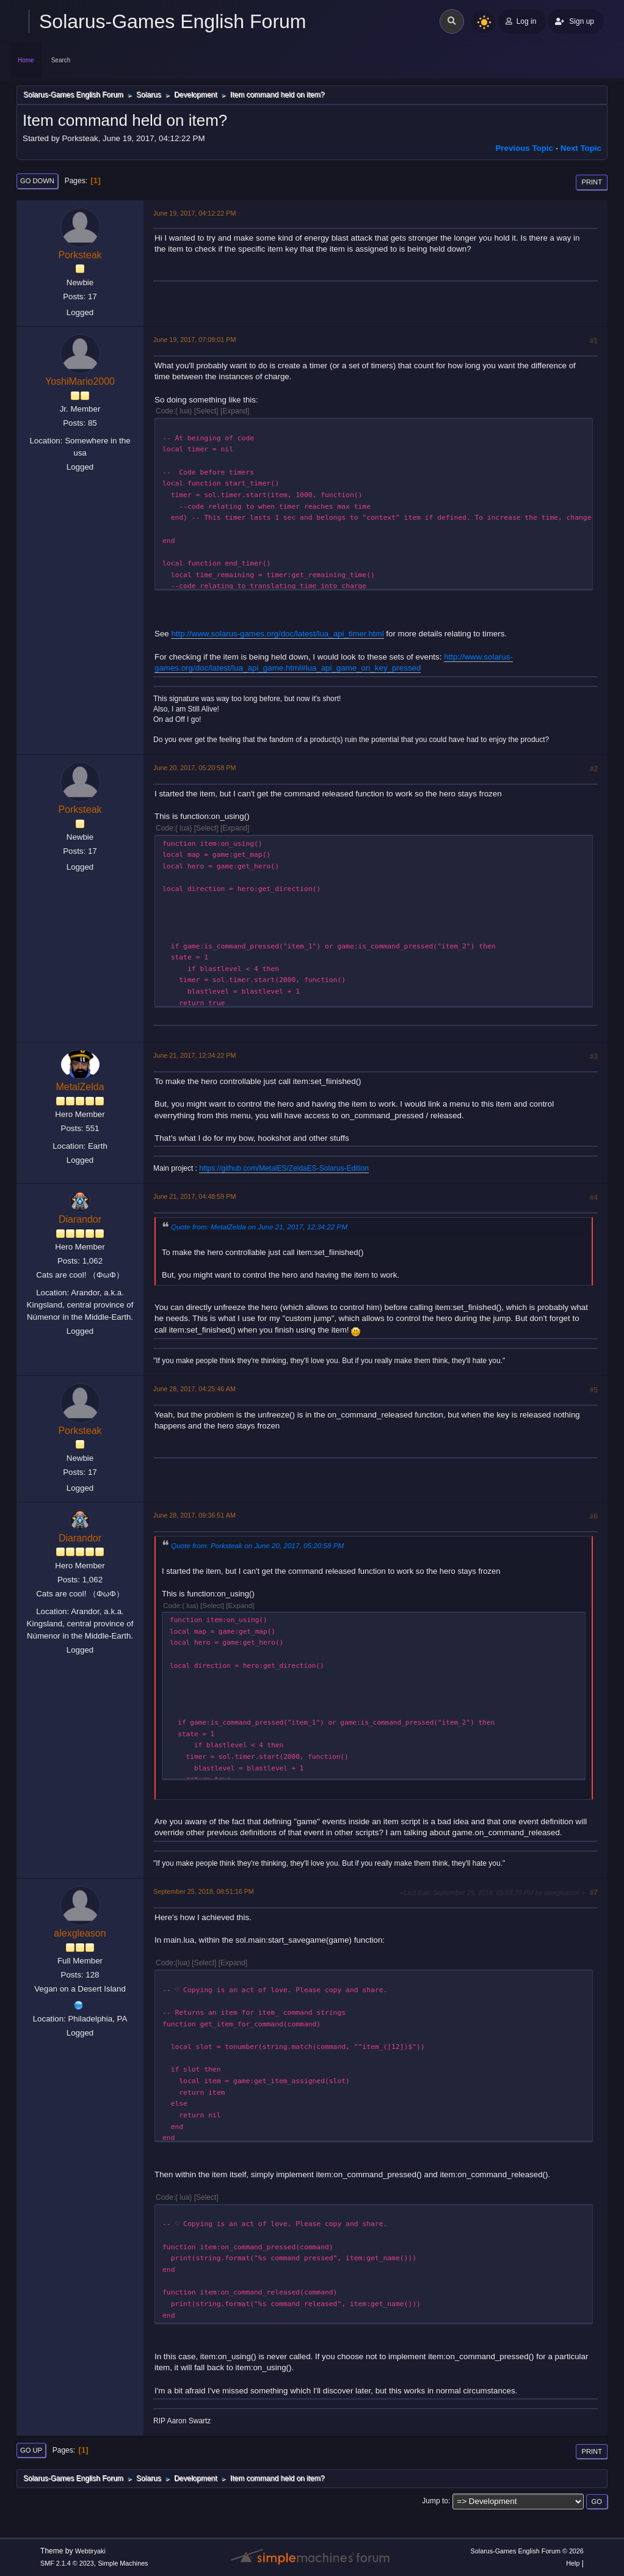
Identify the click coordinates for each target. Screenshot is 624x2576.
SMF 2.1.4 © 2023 (67, 2563)
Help (572, 2563)
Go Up (31, 2450)
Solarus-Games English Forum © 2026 (527, 2551)
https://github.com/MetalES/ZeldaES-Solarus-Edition (284, 1168)
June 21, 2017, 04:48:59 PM (194, 1196)
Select (206, 411)
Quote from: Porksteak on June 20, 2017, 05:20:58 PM (257, 1545)
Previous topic (524, 148)
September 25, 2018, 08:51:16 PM (203, 1891)
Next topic (581, 148)
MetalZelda (80, 1087)
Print (591, 182)
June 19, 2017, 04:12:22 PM (194, 213)
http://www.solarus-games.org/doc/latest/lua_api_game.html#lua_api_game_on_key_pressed (333, 662)
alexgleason (80, 1933)
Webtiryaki (90, 2551)
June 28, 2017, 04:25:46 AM (194, 1388)
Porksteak (79, 255)
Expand (234, 411)
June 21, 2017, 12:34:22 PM (194, 1055)
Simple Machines (123, 2563)
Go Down (37, 180)
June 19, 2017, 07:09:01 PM (194, 339)
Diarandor (80, 1219)
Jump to (435, 2501)
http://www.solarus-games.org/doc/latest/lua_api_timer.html (277, 633)
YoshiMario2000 (80, 381)
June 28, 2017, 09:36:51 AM (194, 1515)
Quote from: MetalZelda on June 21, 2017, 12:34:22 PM (259, 1227)
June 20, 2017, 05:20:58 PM (194, 767)
